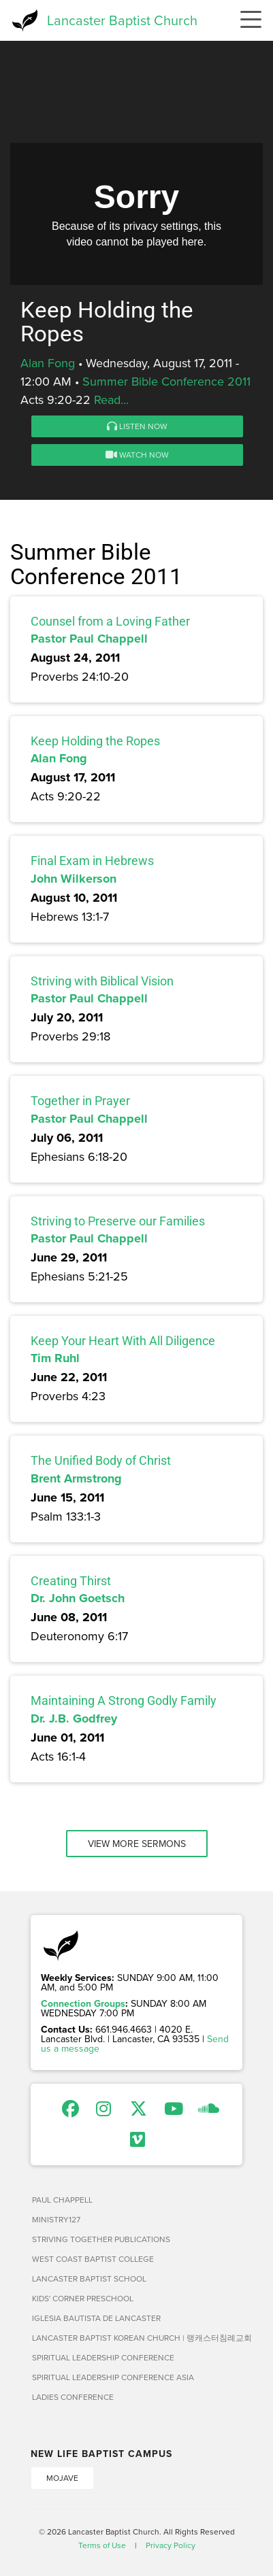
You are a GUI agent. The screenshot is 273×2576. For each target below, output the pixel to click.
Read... (111, 399)
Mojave (62, 2478)
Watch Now (137, 454)
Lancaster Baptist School (89, 2278)
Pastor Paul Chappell (89, 638)
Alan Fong (47, 362)
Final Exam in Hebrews (92, 860)
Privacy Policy (170, 2545)
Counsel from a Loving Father (110, 621)
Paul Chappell (62, 2199)
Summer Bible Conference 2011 (166, 381)
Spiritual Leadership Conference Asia (113, 2377)
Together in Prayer (80, 1101)
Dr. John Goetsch (78, 1598)
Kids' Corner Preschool (82, 2298)
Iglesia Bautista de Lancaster (96, 2318)
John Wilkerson (73, 878)
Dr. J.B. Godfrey (74, 1718)
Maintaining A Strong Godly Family (123, 1700)
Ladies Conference (73, 2397)
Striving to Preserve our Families (118, 1221)
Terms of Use (102, 2545)
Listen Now (137, 426)
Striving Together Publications (101, 2239)
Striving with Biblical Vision (102, 981)
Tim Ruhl (55, 1358)
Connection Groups (83, 2003)
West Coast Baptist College (93, 2259)
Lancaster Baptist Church (122, 20)
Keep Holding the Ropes (95, 741)
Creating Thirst (71, 1581)
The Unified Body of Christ (101, 1460)
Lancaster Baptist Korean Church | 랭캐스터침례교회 (137, 2337)
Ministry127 (56, 2219)
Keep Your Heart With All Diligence (123, 1341)
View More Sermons (137, 1843)
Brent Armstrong (76, 1478)
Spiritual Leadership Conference (103, 2357)
